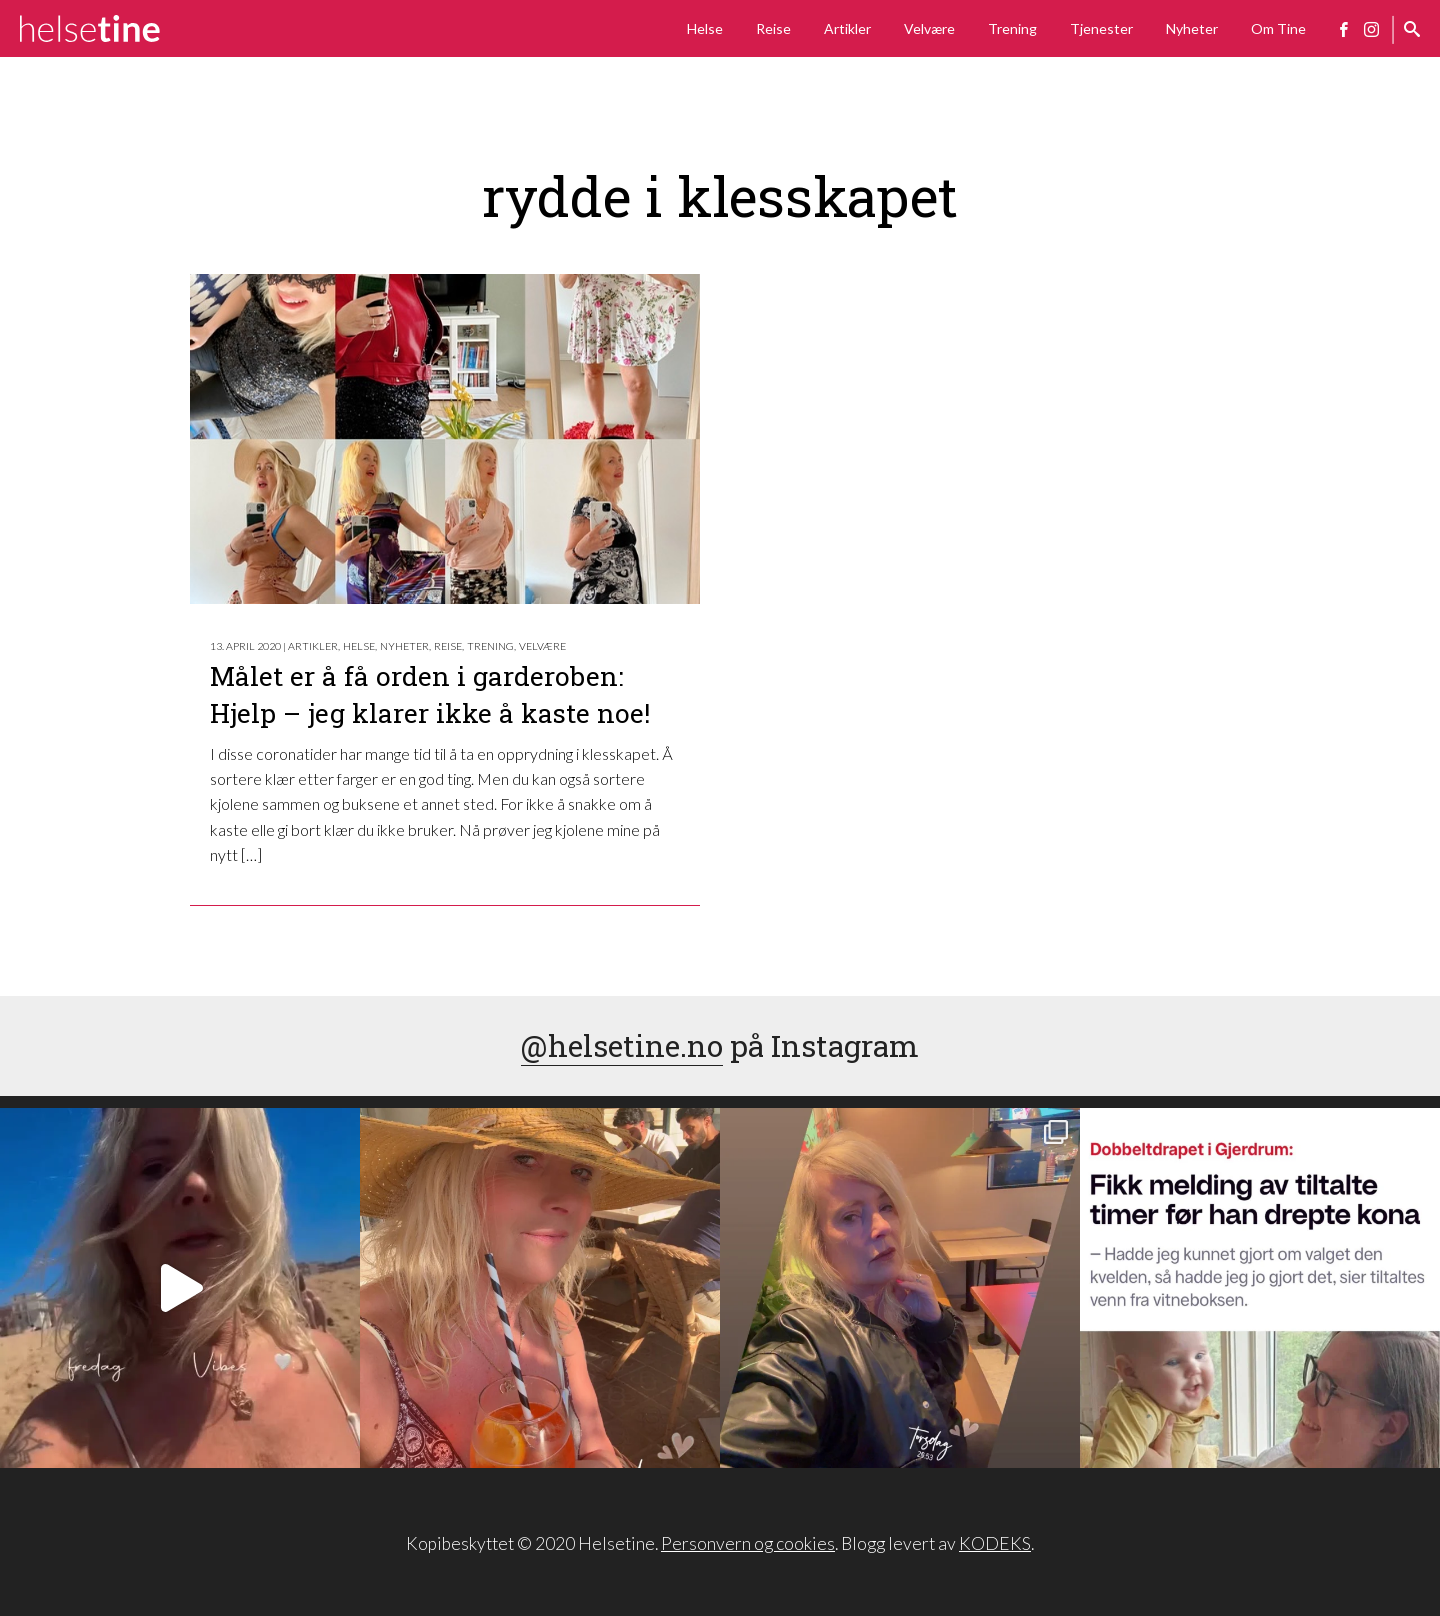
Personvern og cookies (748, 1543)
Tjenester (1101, 28)
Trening (1012, 28)
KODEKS (995, 1543)
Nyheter (1192, 28)
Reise (773, 28)
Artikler (847, 28)
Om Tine (1278, 28)
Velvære (929, 28)
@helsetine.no (622, 1045)
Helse (705, 28)
